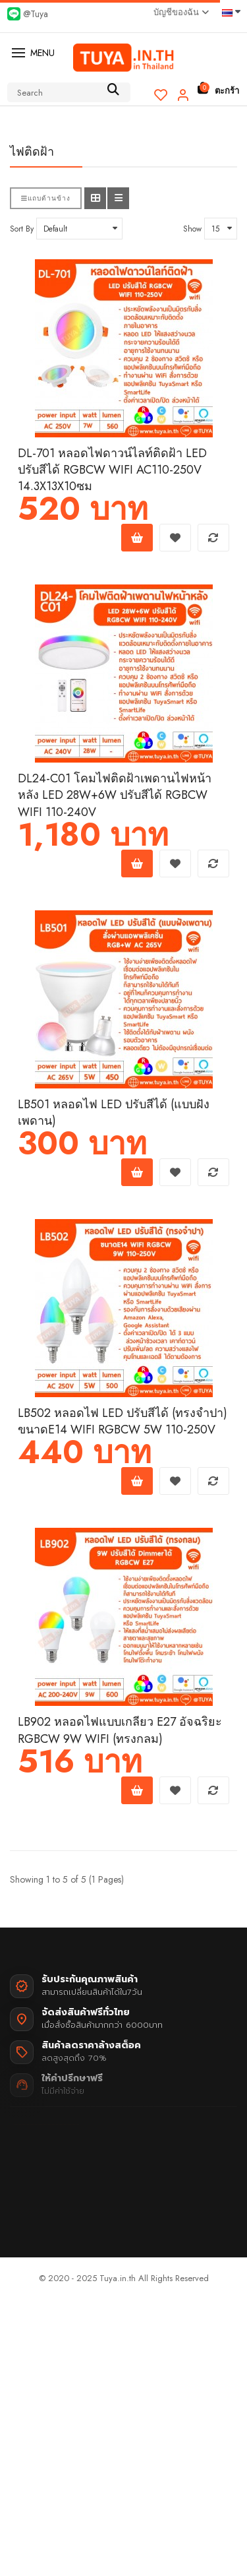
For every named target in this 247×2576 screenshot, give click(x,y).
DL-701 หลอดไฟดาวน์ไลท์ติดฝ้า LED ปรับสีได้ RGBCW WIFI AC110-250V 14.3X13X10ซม (112, 470)
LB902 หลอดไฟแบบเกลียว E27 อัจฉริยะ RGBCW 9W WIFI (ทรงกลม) (120, 1730)
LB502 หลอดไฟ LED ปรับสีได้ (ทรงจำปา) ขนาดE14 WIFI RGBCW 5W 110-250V (122, 1421)
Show (192, 229)
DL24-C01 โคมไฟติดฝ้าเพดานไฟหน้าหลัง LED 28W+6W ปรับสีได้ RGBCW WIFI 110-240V (114, 795)
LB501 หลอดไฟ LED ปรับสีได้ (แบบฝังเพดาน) (113, 1112)
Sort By (22, 229)
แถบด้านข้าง (45, 198)
